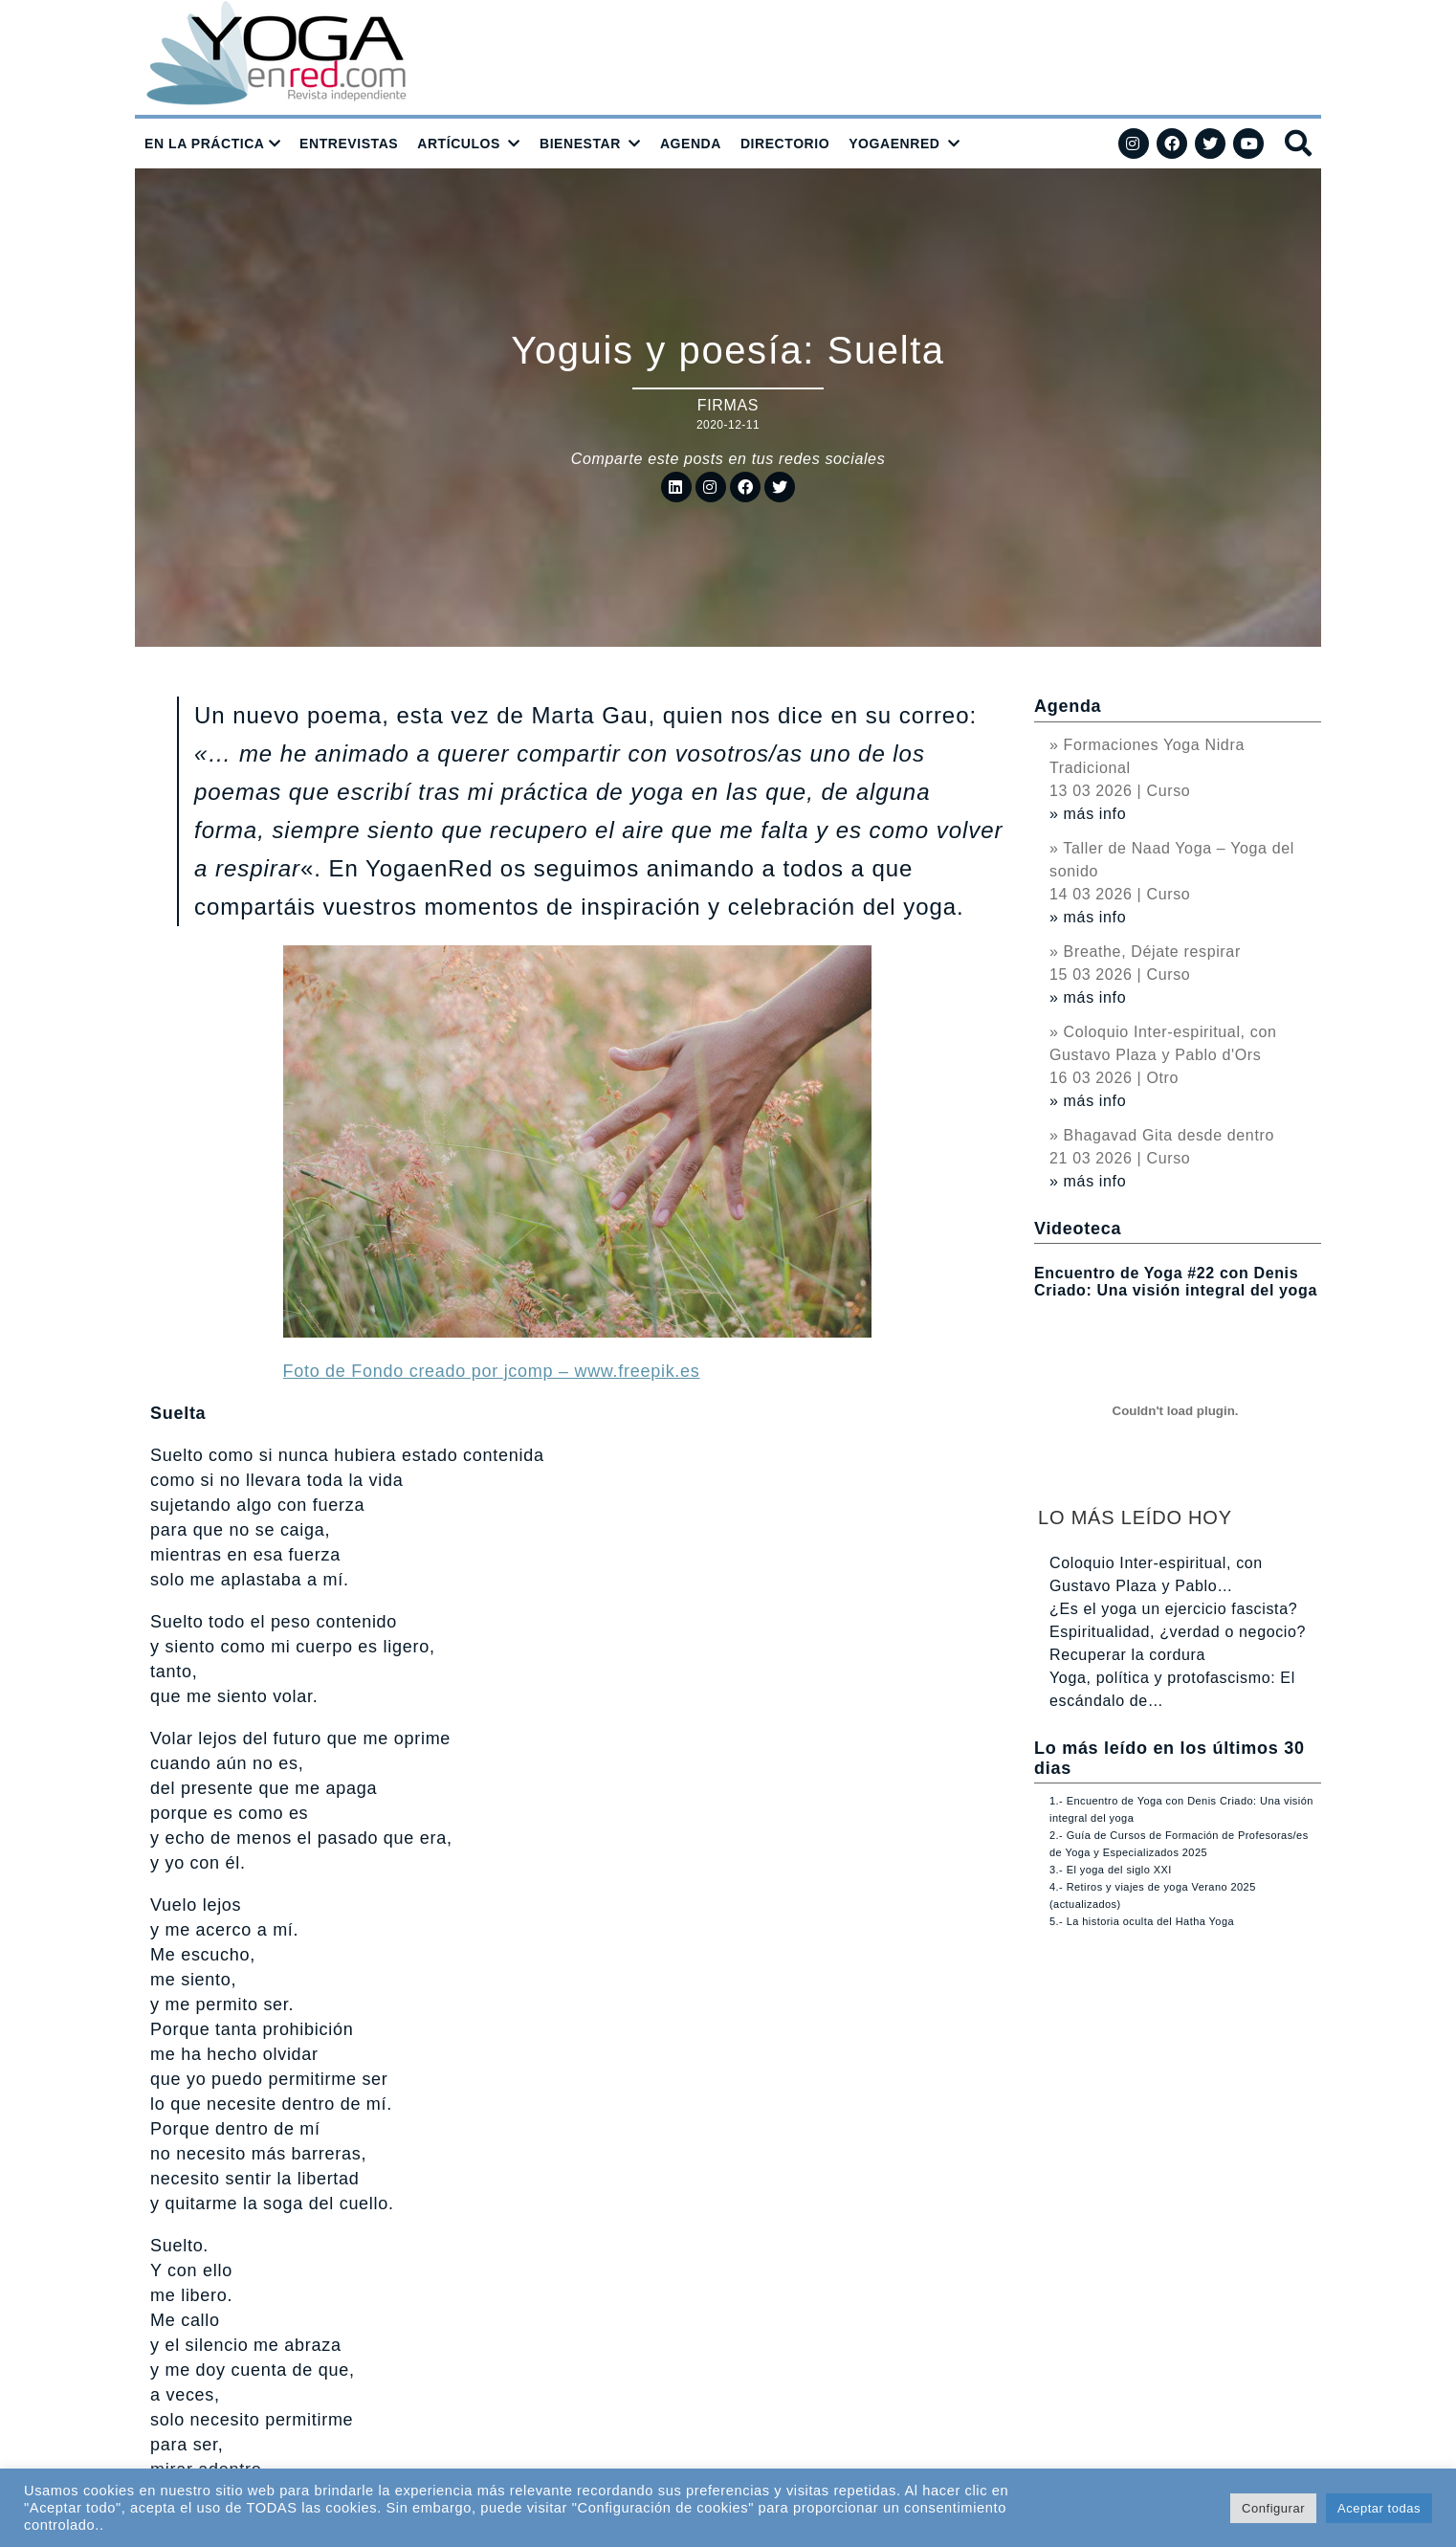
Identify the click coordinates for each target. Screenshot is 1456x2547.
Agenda (1067, 706)
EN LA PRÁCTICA (204, 143)
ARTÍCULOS (458, 143)
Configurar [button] (1273, 2508)
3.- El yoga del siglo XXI (1110, 1869)
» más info (1087, 814)
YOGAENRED (894, 143)
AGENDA (690, 143)
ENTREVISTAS (348, 143)
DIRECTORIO (784, 143)
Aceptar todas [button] (1379, 2508)
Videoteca (1077, 1228)
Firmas (728, 405)
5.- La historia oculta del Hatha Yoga (1141, 1921)
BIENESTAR (580, 143)
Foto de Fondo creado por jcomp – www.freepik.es (491, 1371)
